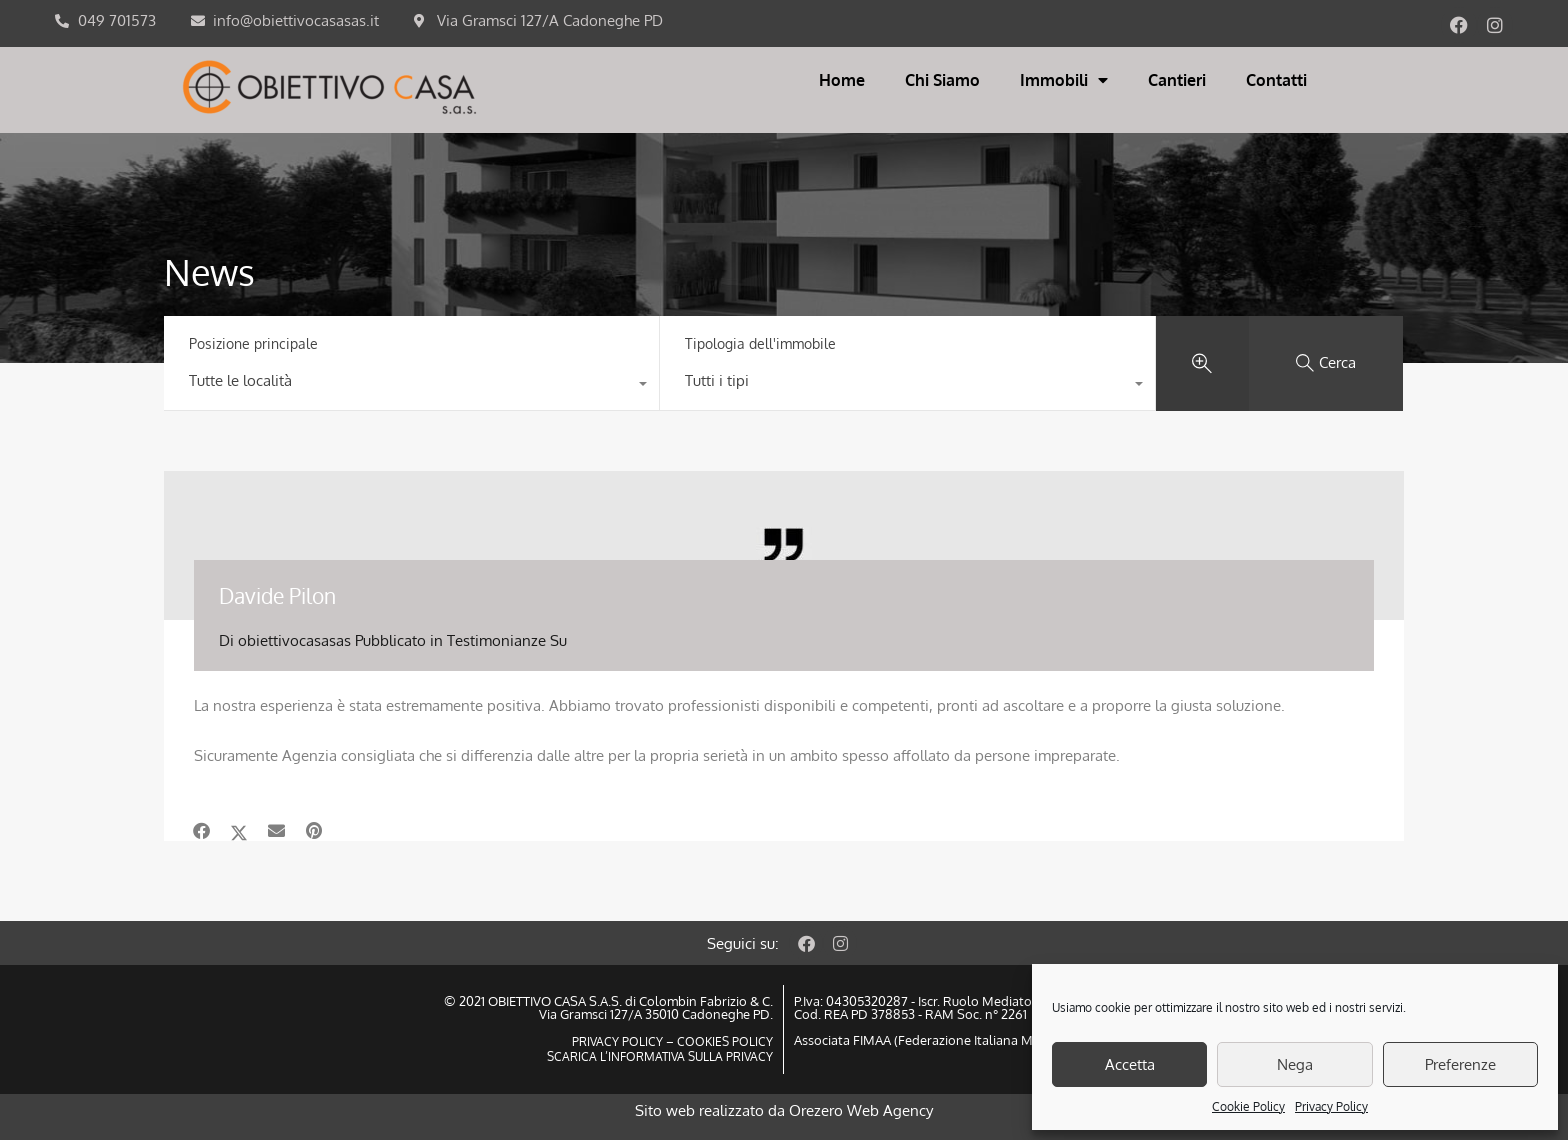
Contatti (1276, 80)
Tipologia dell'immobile (760, 343)
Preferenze (1460, 1064)
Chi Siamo (942, 80)
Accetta (1130, 1064)
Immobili (1064, 80)
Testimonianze (496, 640)
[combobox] (411, 386)
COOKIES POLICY (723, 1041)
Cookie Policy (1248, 1106)
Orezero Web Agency (861, 1110)
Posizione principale (253, 343)
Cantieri (1177, 80)
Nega (1295, 1064)
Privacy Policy (1331, 1106)
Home (842, 80)
